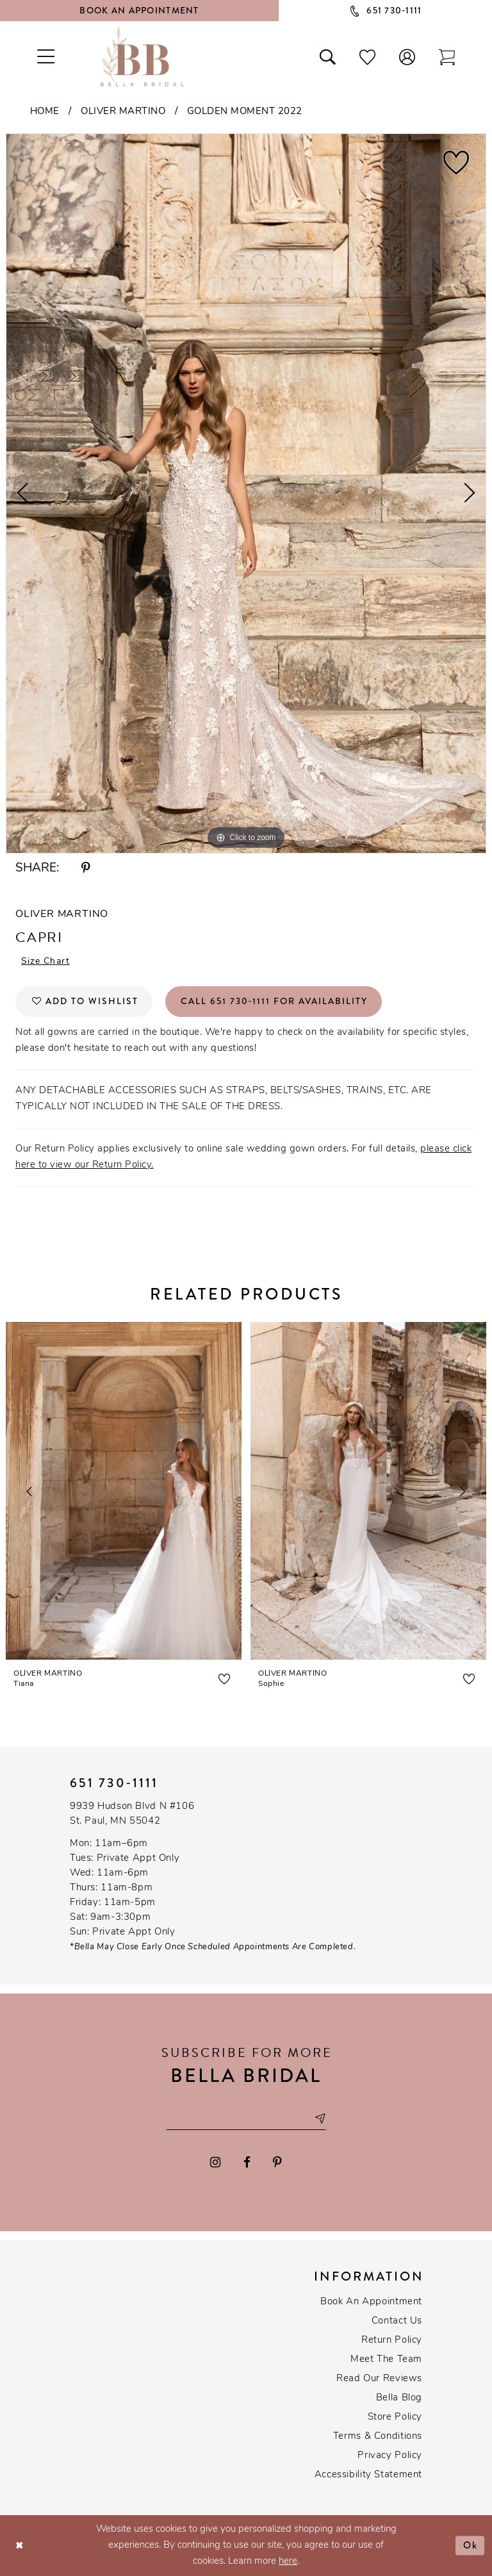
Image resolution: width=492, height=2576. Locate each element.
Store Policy (395, 2417)
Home (45, 112)
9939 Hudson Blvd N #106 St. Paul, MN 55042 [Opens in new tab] (132, 1814)
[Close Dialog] (19, 2545)
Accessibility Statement (368, 2475)
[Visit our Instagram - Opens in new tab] (215, 2163)
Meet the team (386, 2360)
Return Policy (391, 2340)
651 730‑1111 (114, 1783)
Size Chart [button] (45, 962)
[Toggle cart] (447, 56)
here (288, 2561)
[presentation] (124, 1491)
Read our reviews (379, 2379)
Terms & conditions (377, 2436)
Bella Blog (399, 2398)
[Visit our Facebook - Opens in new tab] (247, 2163)
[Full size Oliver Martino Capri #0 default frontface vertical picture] (246, 493)
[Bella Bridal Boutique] (142, 56)
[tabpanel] (246, 493)
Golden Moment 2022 (244, 112)
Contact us (397, 2321)
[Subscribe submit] (319, 2119)
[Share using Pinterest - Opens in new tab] (86, 868)
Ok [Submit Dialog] (470, 2545)
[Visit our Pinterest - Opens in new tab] (277, 2163)
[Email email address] (246, 2119)
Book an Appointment (371, 2302)
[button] (407, 56)
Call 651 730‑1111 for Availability (274, 1001)
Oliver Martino (123, 112)
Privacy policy (389, 2456)
